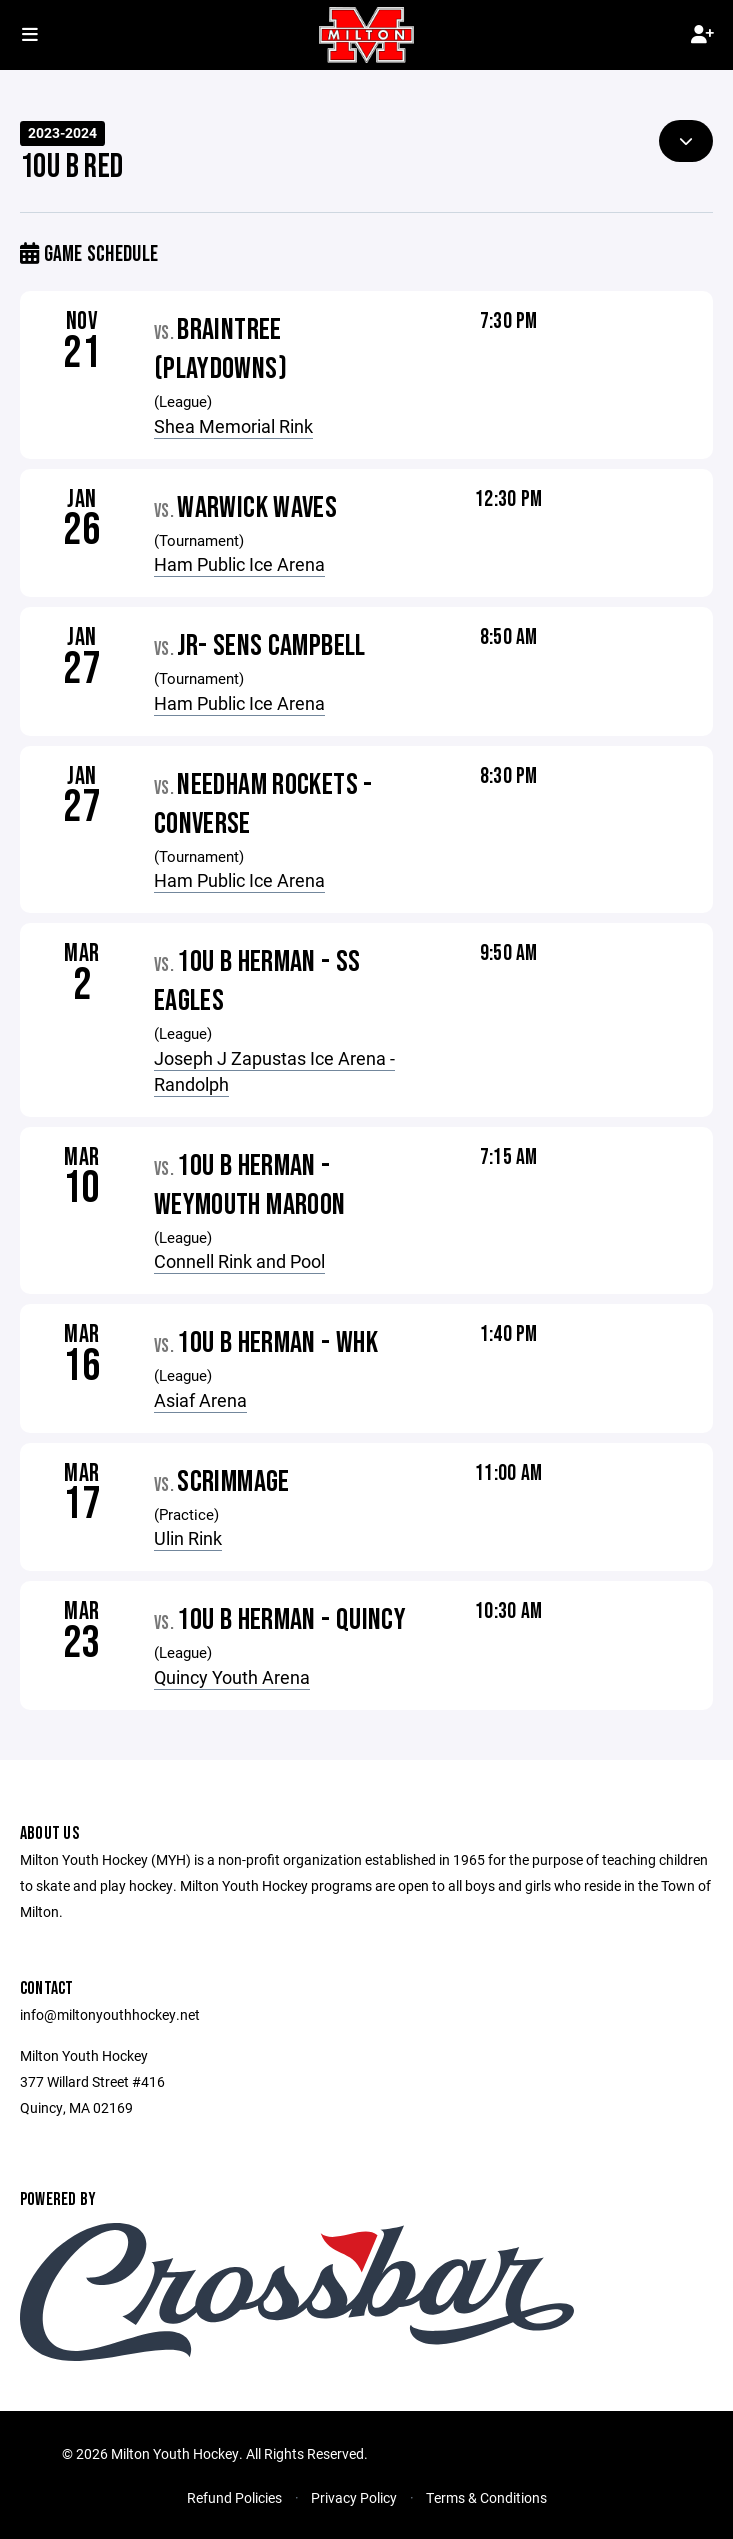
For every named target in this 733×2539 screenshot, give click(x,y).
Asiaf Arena (200, 1400)
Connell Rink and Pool (239, 1261)
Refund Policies (234, 2497)
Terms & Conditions (486, 2497)
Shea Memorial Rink (233, 426)
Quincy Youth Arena (232, 1677)
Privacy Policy (354, 2497)
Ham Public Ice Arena (239, 564)
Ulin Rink (188, 1538)
